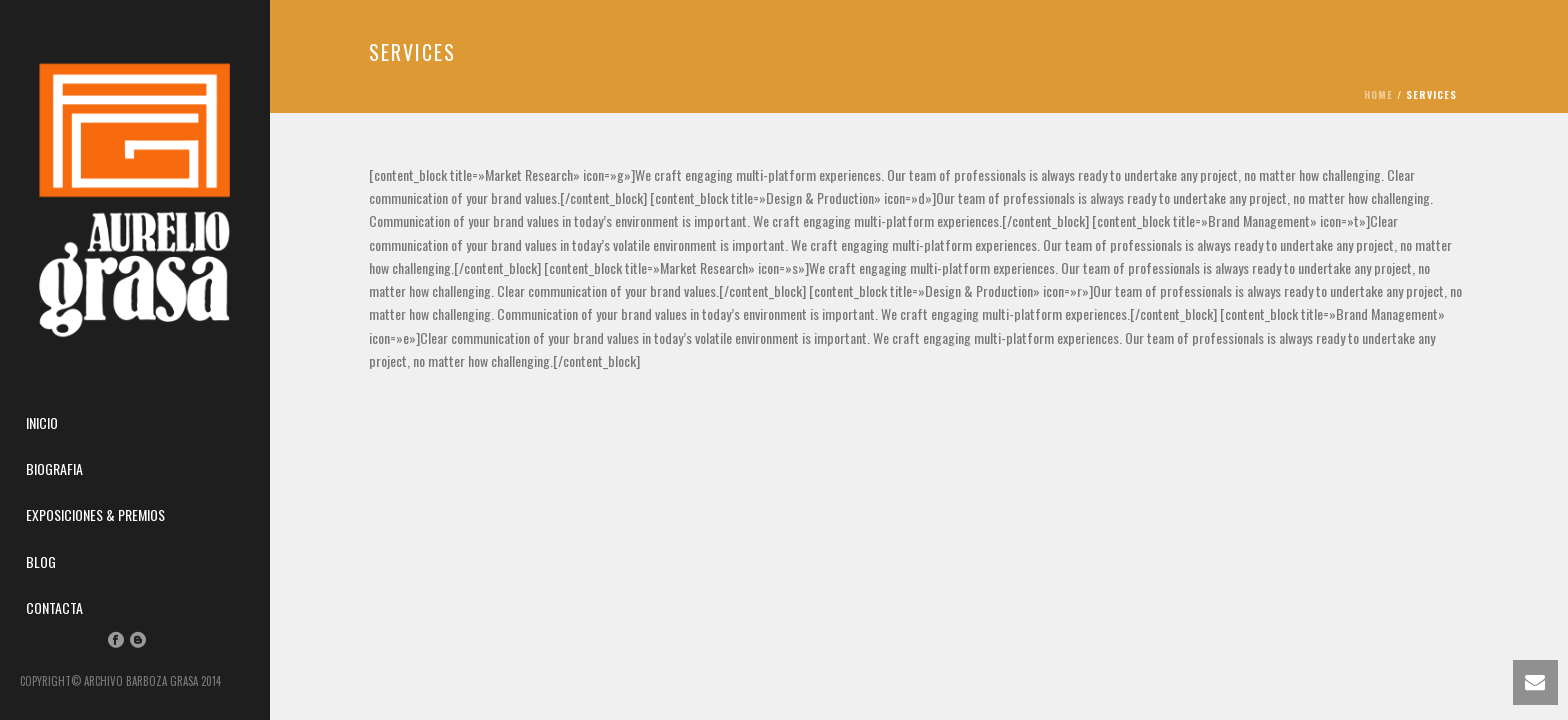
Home (1378, 94)
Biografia (54, 468)
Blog (41, 561)
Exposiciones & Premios (95, 514)
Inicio (42, 422)
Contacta (54, 607)
